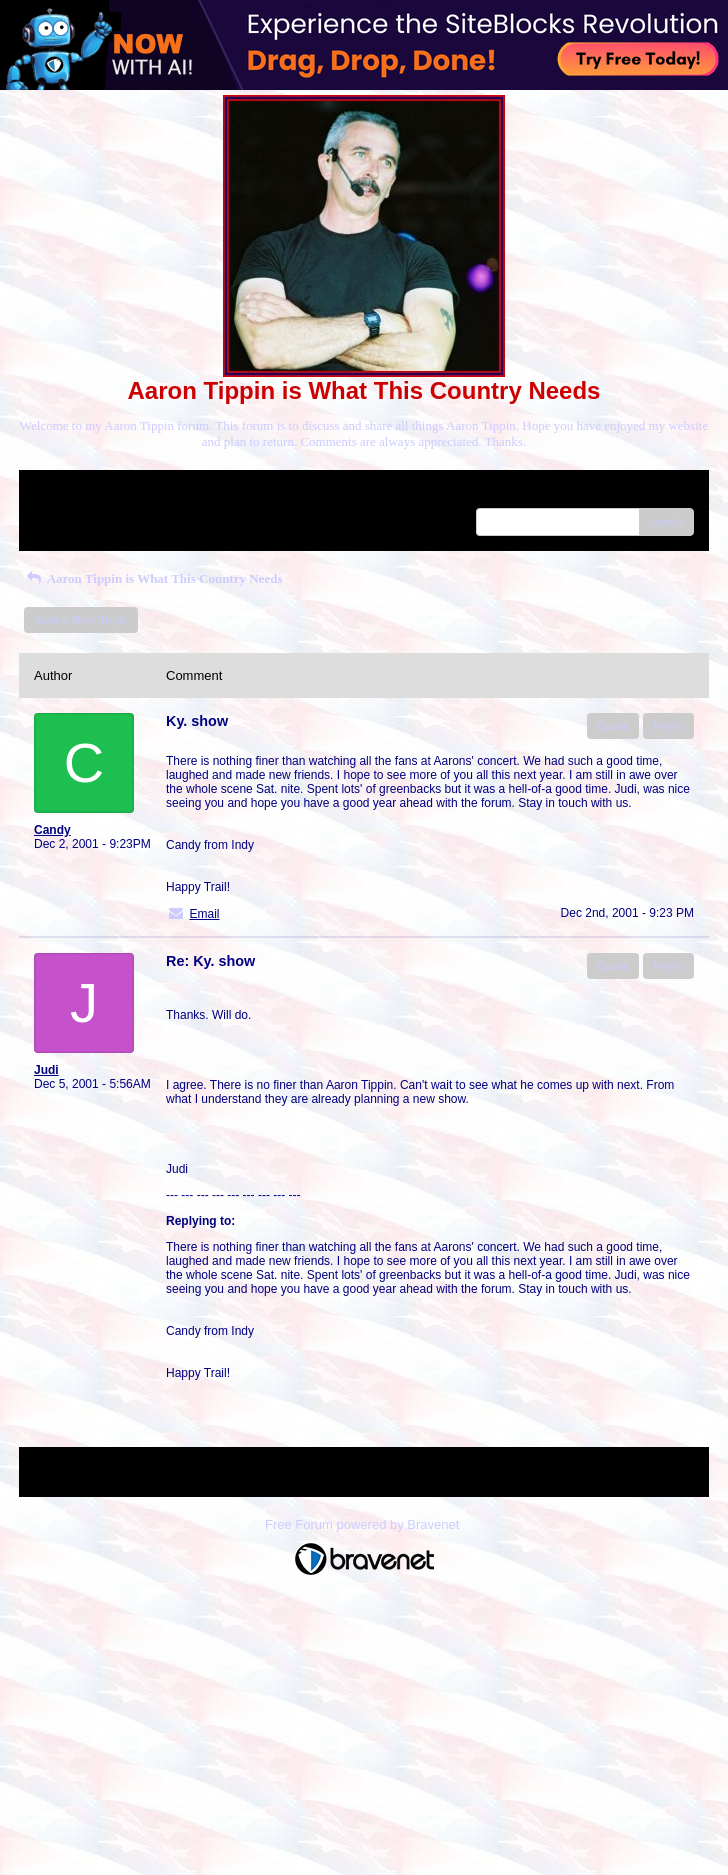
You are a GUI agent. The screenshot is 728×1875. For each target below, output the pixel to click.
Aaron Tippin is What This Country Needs (153, 578)
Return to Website (80, 492)
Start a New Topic (81, 619)
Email (204, 914)
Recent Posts (67, 515)
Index (159, 492)
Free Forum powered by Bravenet (364, 1524)
